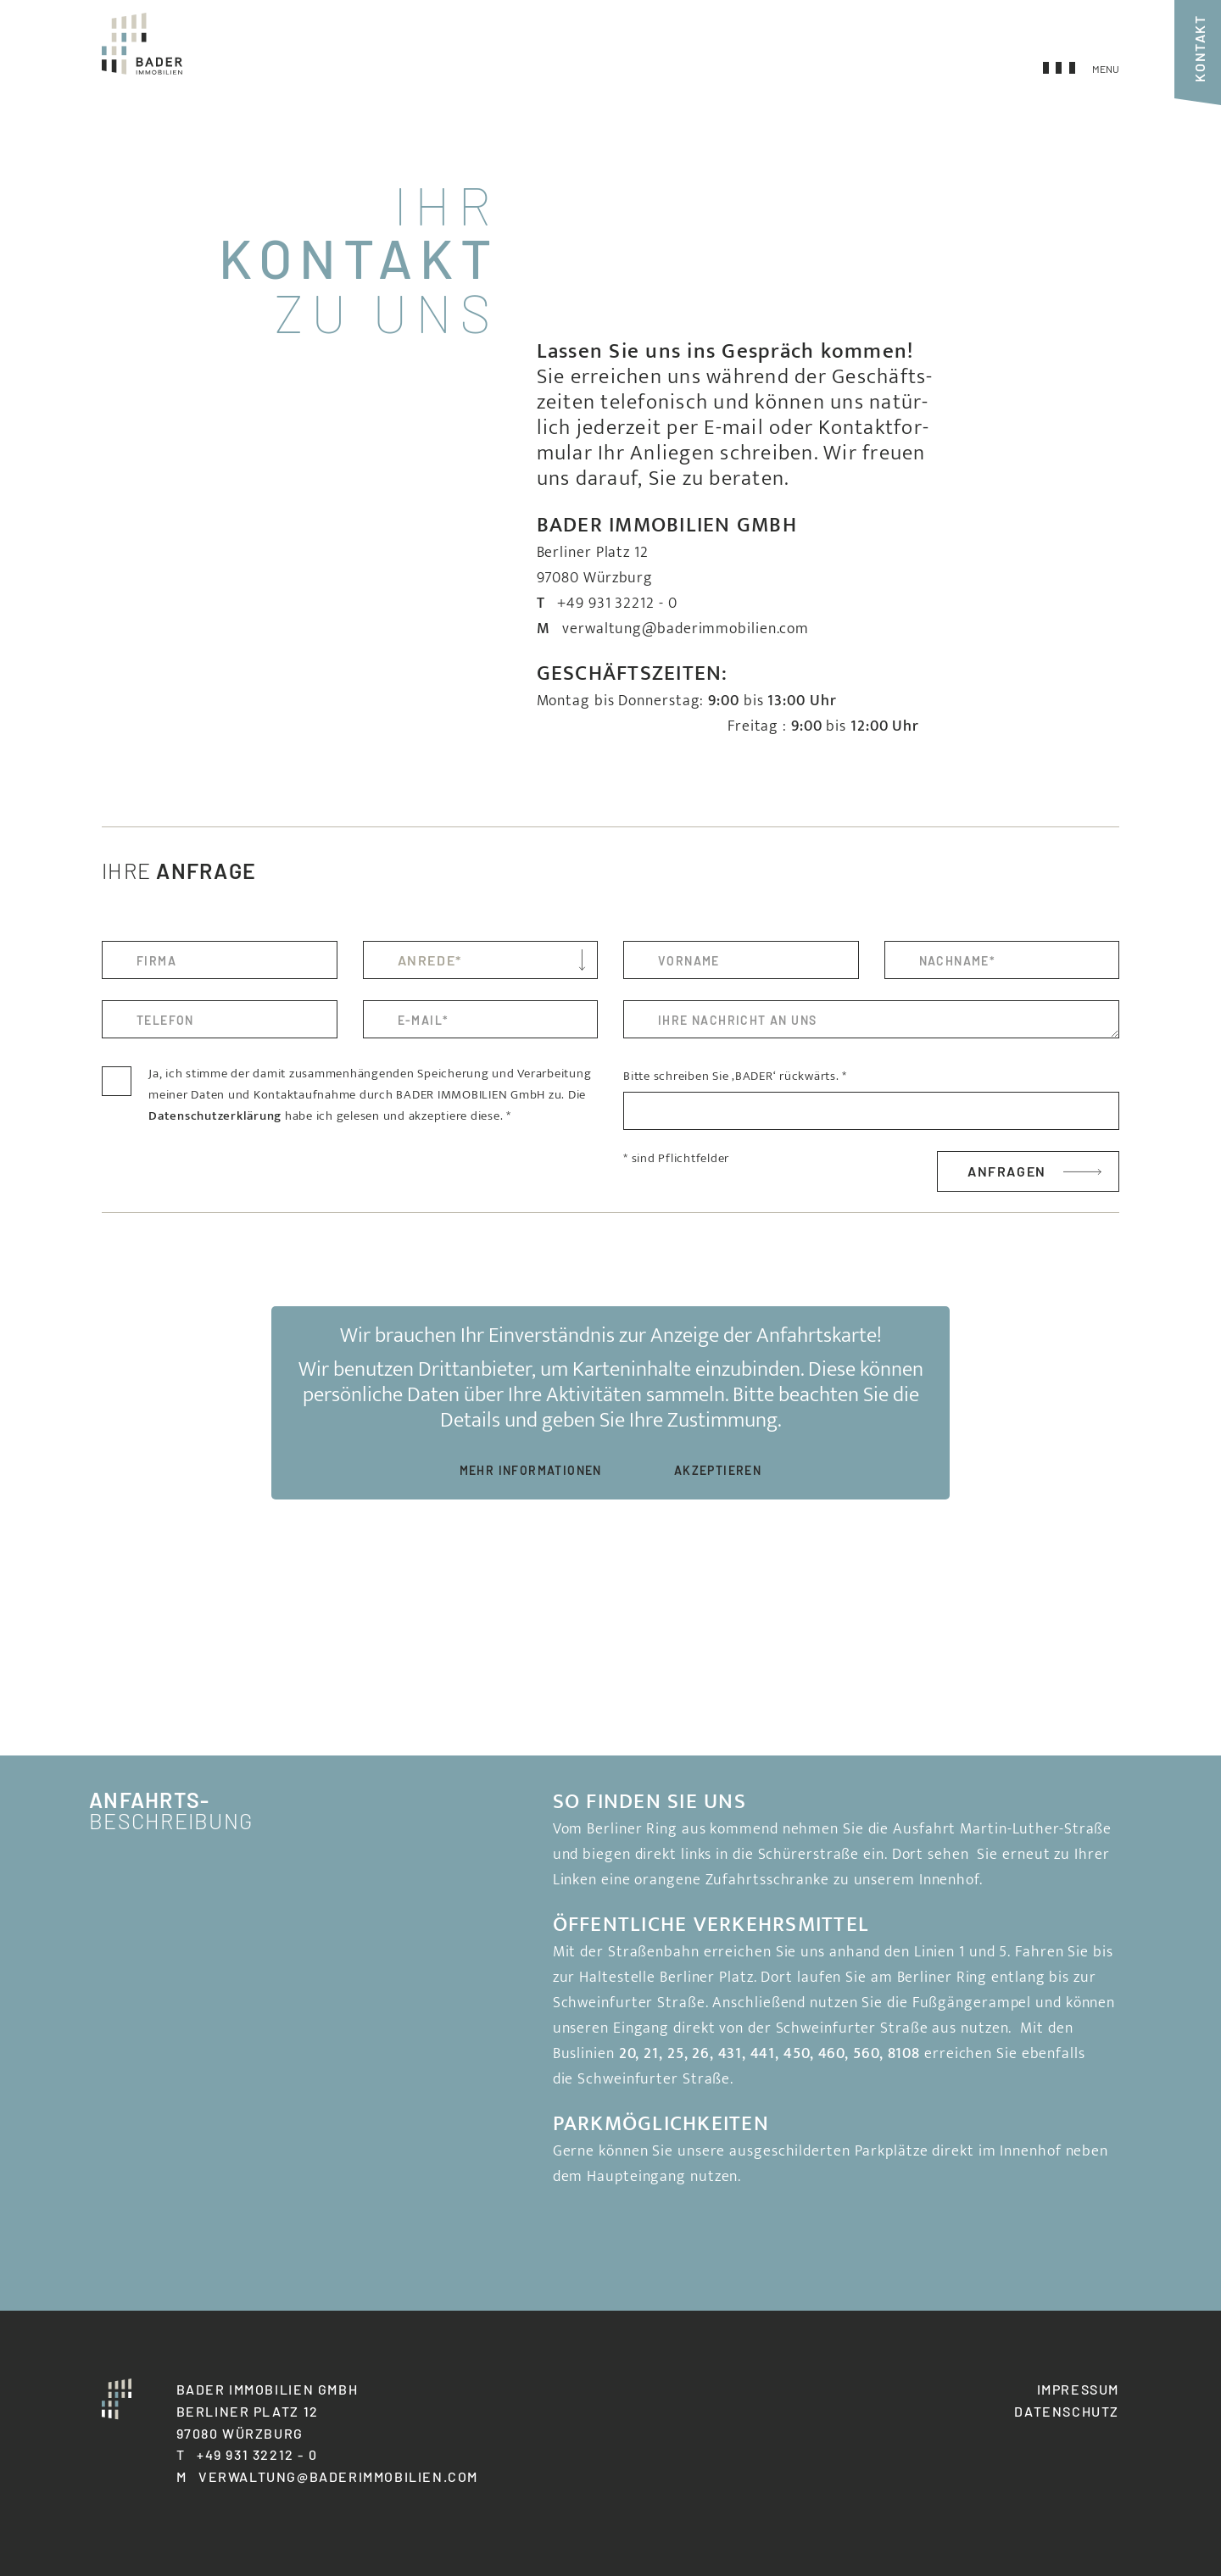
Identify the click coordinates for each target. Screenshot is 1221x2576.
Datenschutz (1066, 2411)
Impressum (1078, 2389)
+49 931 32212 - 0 (617, 603)
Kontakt (1199, 47)
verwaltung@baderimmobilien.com (685, 629)
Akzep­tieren (717, 1470)
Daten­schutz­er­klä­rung (215, 1116)
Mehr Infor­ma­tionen (531, 1470)
